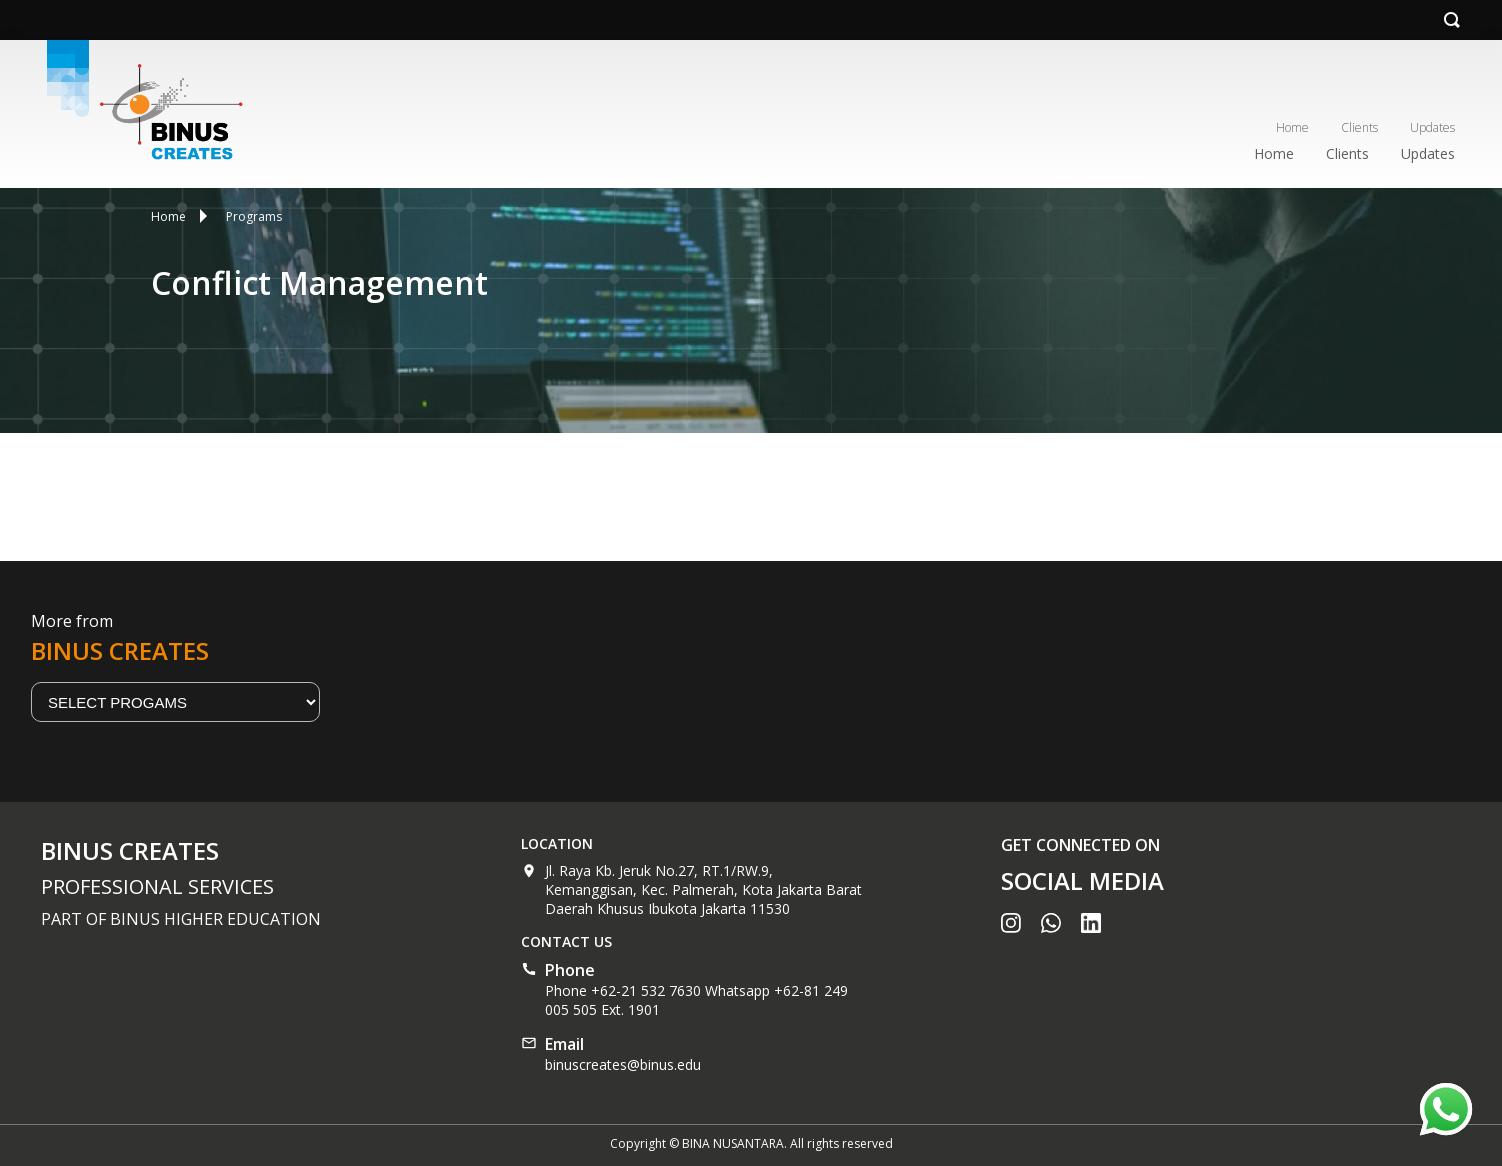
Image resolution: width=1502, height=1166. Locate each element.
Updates (1432, 127)
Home (1292, 127)
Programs (254, 216)
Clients (1359, 127)
